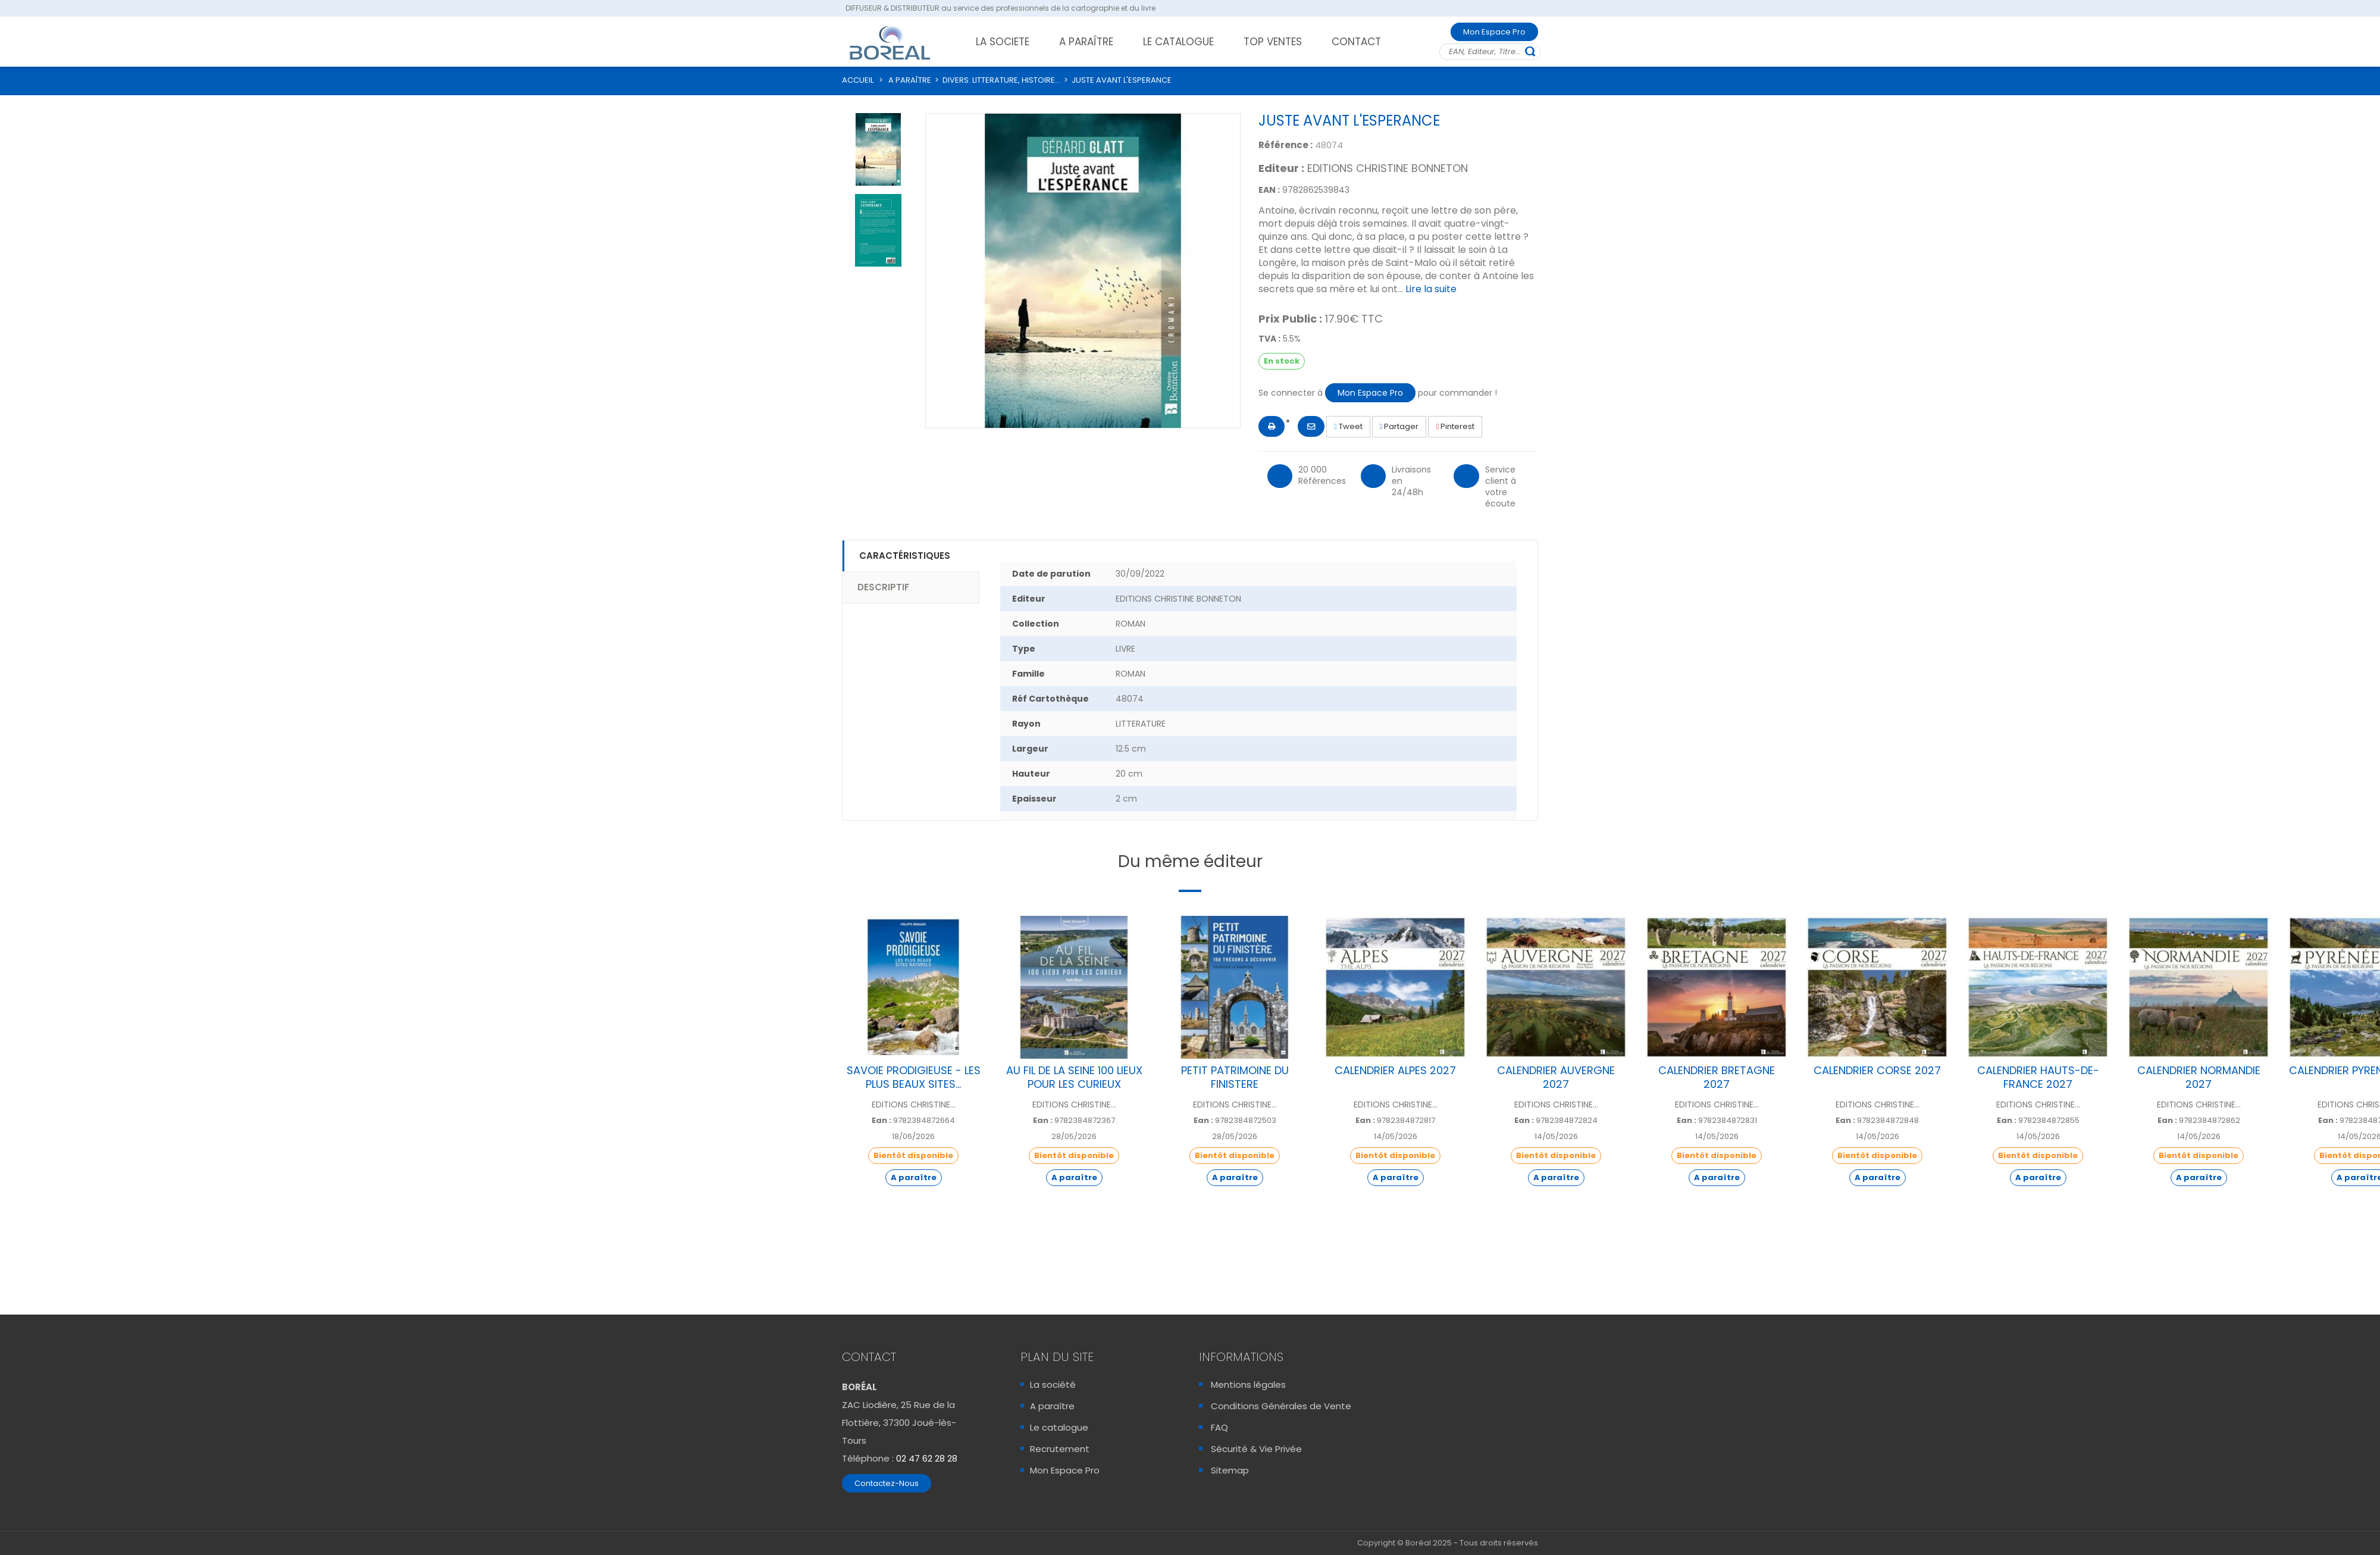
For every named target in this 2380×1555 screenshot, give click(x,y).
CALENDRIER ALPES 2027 (1395, 1070)
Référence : (1285, 145)
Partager (1399, 426)
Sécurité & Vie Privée (1256, 1449)
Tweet (1348, 426)
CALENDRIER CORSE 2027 (1877, 1070)
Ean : (881, 1120)
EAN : (1269, 189)
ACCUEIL (857, 80)
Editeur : (1281, 168)
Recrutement (1059, 1449)
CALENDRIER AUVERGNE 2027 (1556, 1077)
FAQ (1219, 1427)
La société (1053, 1384)
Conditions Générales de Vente (1281, 1406)
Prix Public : (1290, 319)
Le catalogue (1059, 1427)
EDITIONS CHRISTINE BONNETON (1387, 168)
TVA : (1269, 338)
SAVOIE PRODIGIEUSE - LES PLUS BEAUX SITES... (914, 1077)
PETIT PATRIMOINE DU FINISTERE (1235, 1077)
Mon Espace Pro (1494, 31)
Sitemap (1230, 1470)
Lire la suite (1431, 289)
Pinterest (1455, 426)
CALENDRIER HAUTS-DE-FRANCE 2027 (2038, 1077)
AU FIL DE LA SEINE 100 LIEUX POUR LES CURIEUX (1074, 1077)
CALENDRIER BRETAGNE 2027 (1716, 1077)
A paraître (1052, 1406)
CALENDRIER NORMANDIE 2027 (2198, 1077)
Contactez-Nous (886, 1483)
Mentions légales (1248, 1384)
